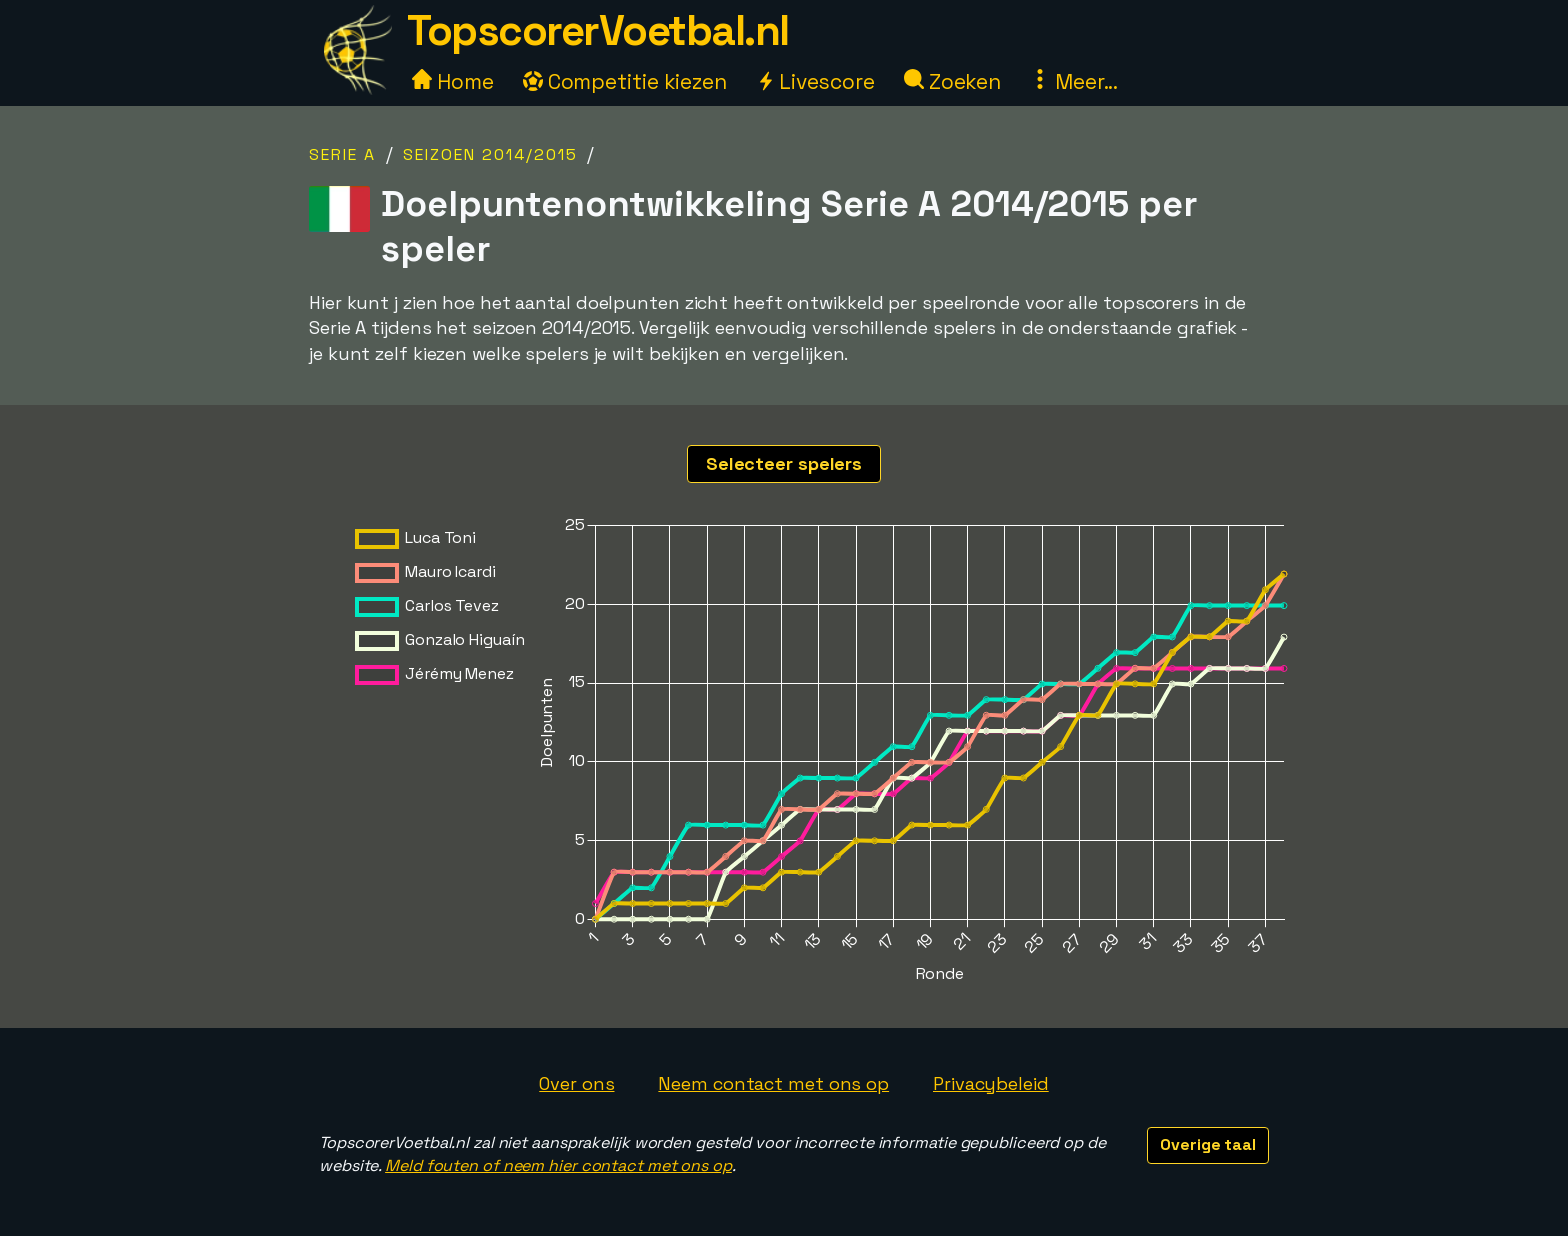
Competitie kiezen (625, 81)
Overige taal (1208, 1144)
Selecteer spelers (784, 463)
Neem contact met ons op (773, 1083)
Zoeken (952, 81)
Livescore (815, 81)
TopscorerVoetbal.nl (598, 30)
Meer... (1074, 81)
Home (453, 81)
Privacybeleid (991, 1083)
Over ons (576, 1083)
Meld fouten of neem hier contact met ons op (558, 1165)
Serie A (342, 154)
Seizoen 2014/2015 (490, 154)
